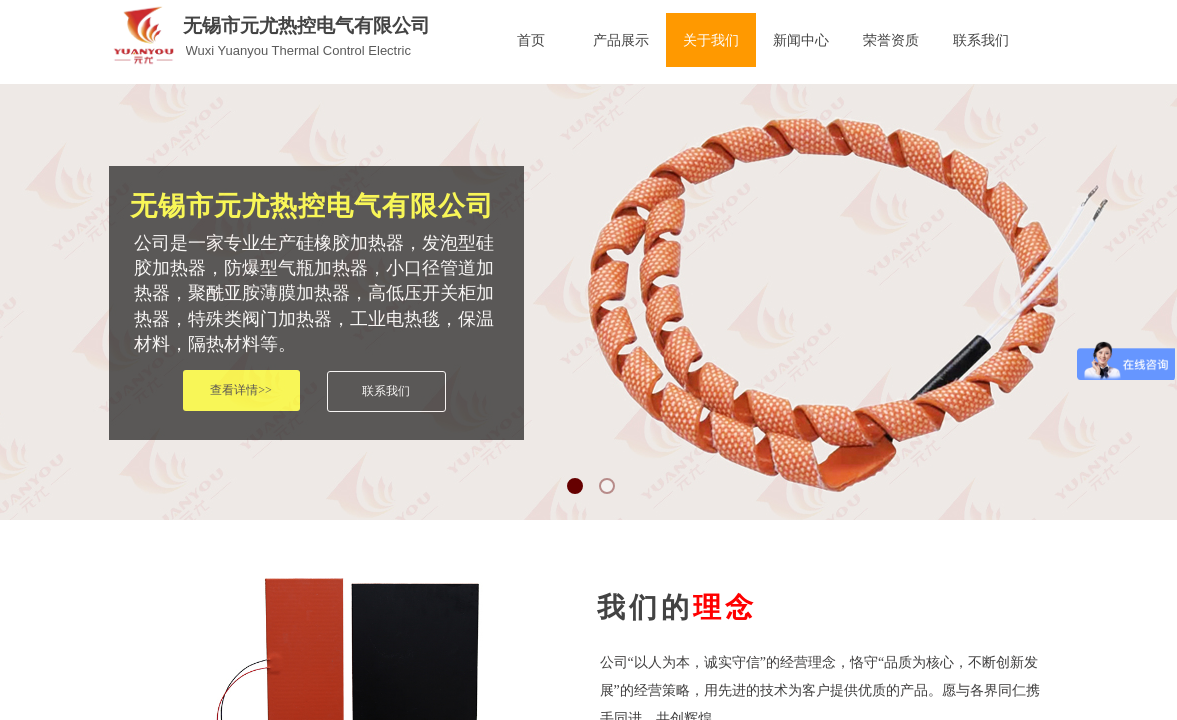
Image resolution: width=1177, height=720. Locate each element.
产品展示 (621, 40)
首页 (531, 40)
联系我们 (981, 40)
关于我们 (711, 40)
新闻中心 (801, 40)
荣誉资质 (891, 40)
